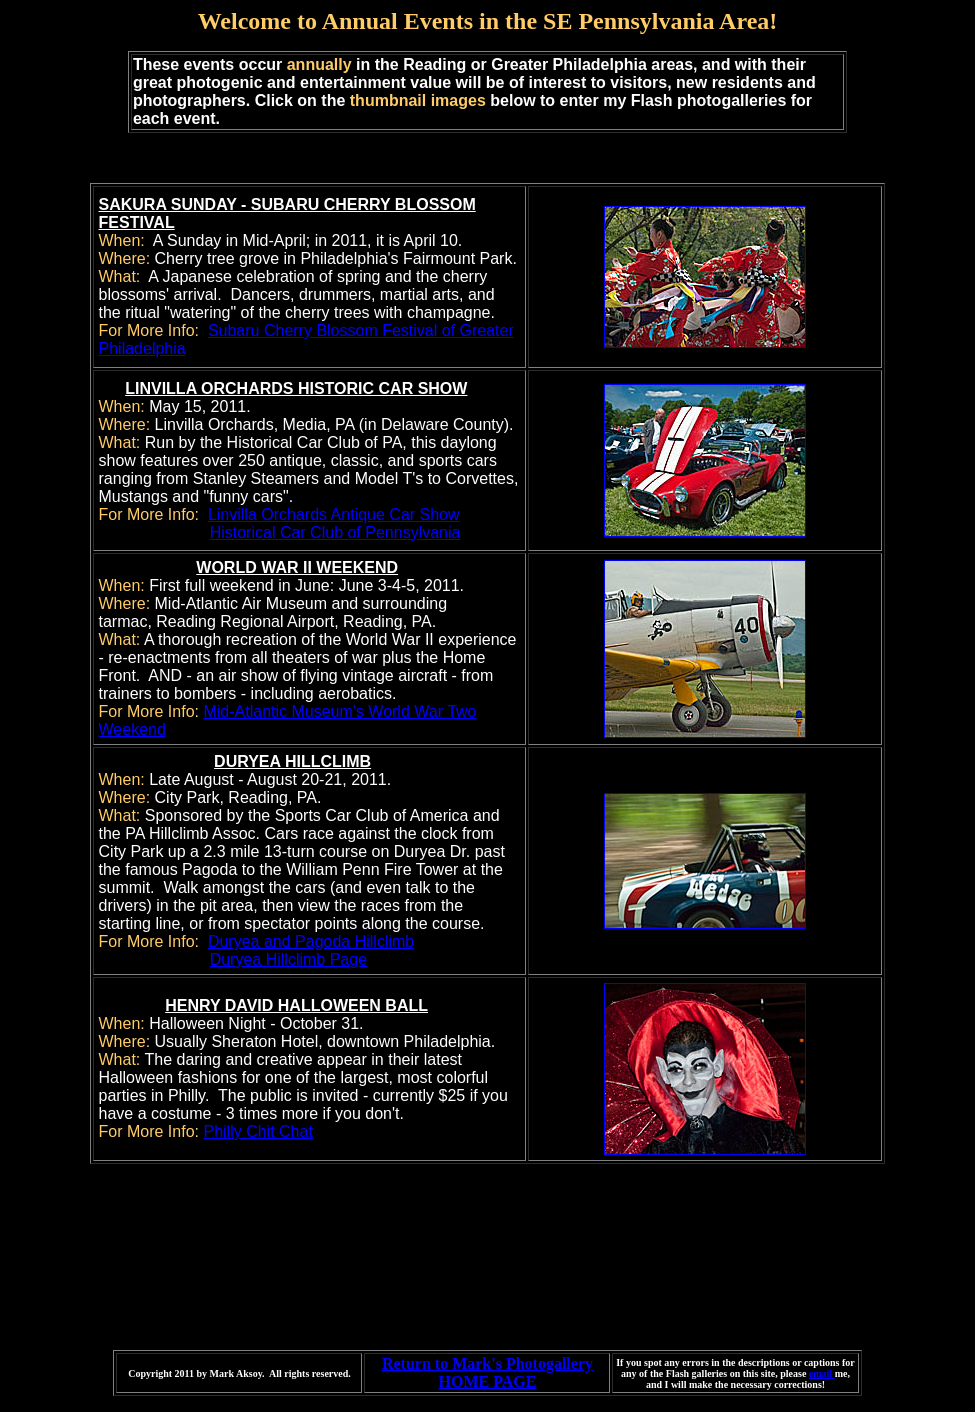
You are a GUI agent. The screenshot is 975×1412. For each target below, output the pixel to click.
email (822, 1373)
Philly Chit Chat (257, 1131)
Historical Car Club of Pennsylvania (335, 532)
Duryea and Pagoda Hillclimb (311, 941)
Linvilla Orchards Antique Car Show (334, 514)
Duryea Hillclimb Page (288, 959)
